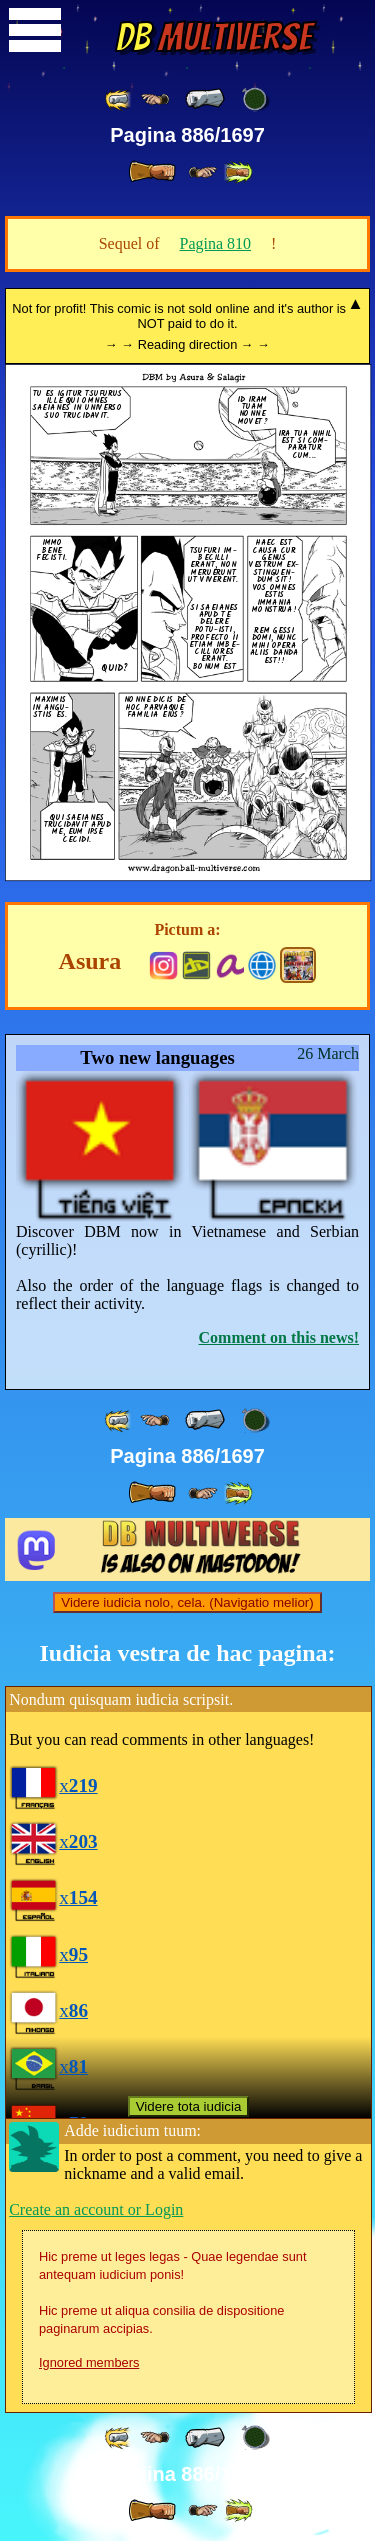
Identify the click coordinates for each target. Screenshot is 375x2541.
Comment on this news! (279, 1337)
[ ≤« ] (155, 99)
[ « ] (205, 99)
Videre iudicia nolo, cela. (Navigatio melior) (187, 1602)
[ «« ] (119, 99)
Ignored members (89, 2362)
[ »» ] (238, 172)
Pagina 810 (216, 243)
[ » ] (152, 172)
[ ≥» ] (203, 172)
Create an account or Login (96, 2209)
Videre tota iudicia (189, 2106)
